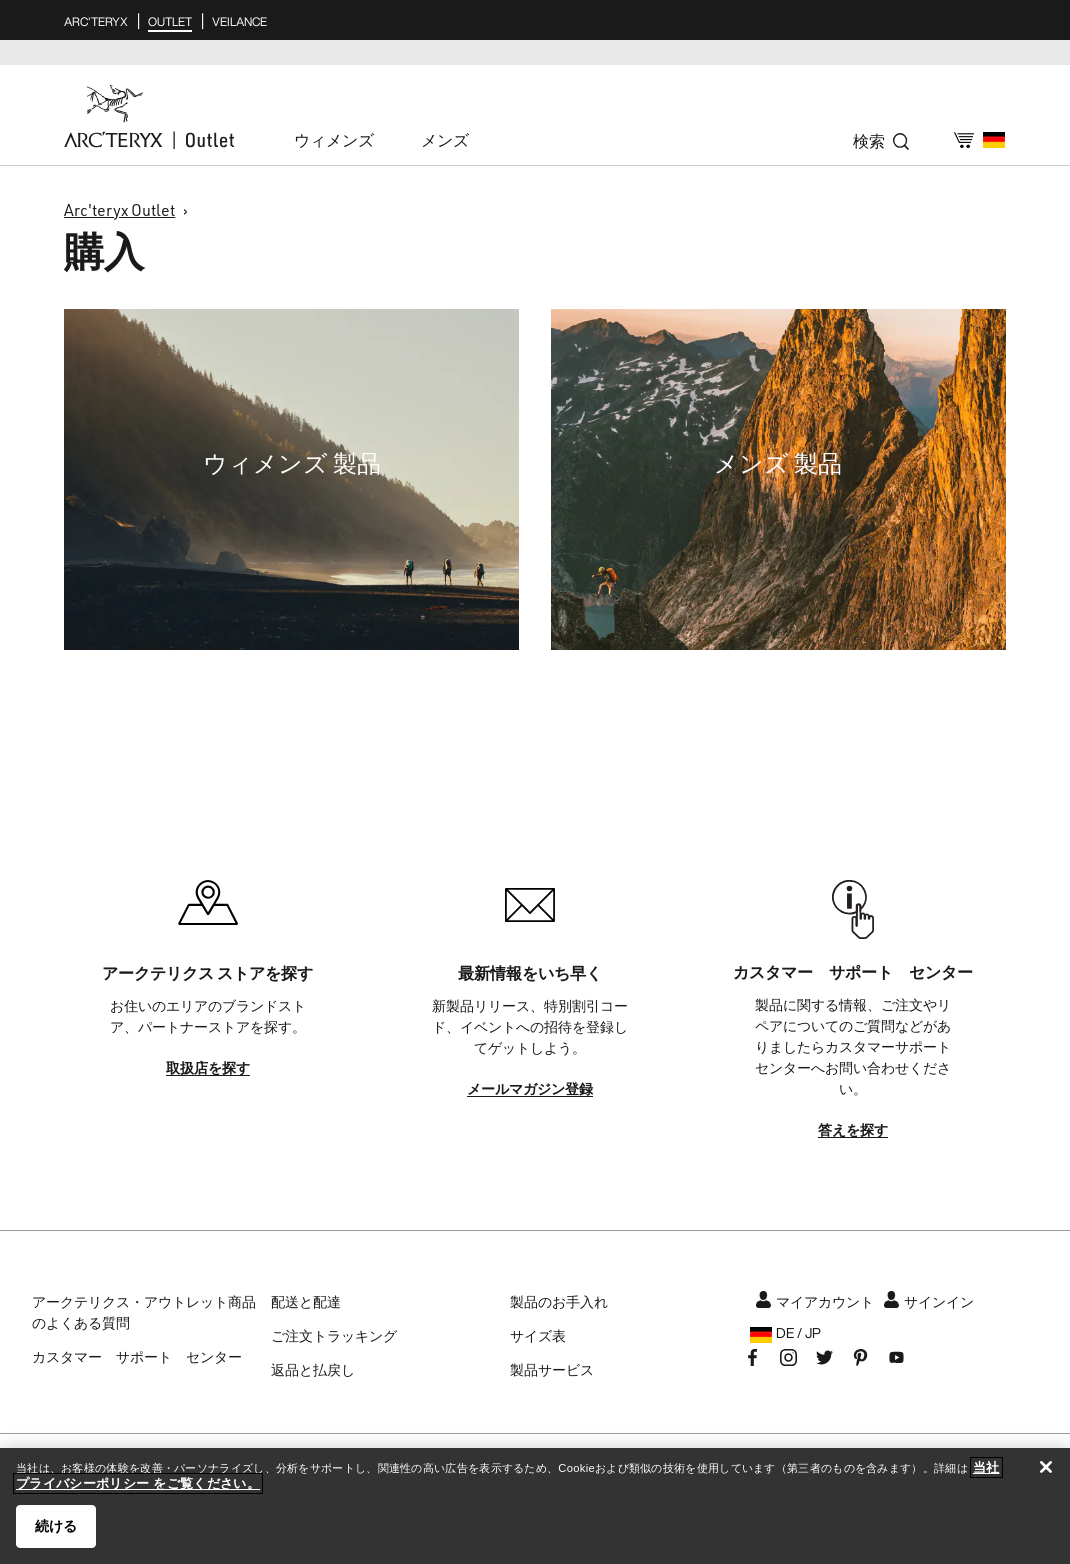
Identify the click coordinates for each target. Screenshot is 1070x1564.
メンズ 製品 (778, 463)
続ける (56, 1526)
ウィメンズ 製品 (292, 463)
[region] (535, 1506)
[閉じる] (1046, 1467)
